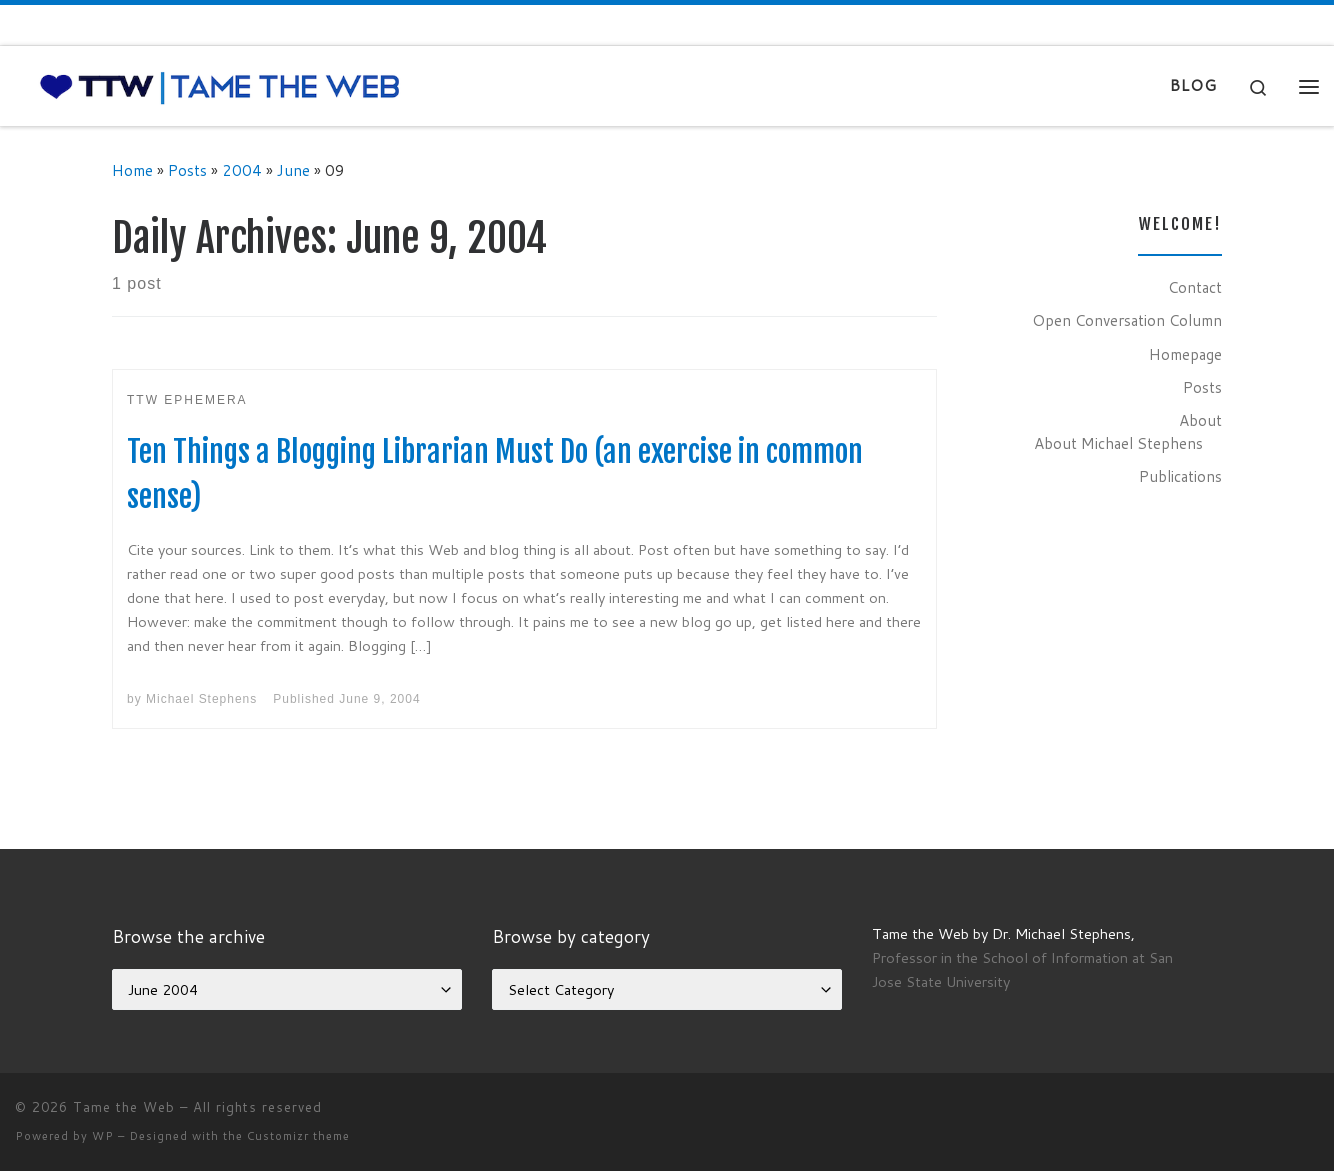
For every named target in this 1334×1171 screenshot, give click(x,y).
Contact (1195, 287)
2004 (242, 170)
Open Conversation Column (1127, 320)
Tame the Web (124, 1107)
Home (132, 170)
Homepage (1185, 354)
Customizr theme (298, 1136)
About (1200, 420)
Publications (1180, 476)
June (293, 170)
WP (103, 1136)
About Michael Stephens (1118, 443)
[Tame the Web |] (220, 85)
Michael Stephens (201, 699)
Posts (187, 170)
